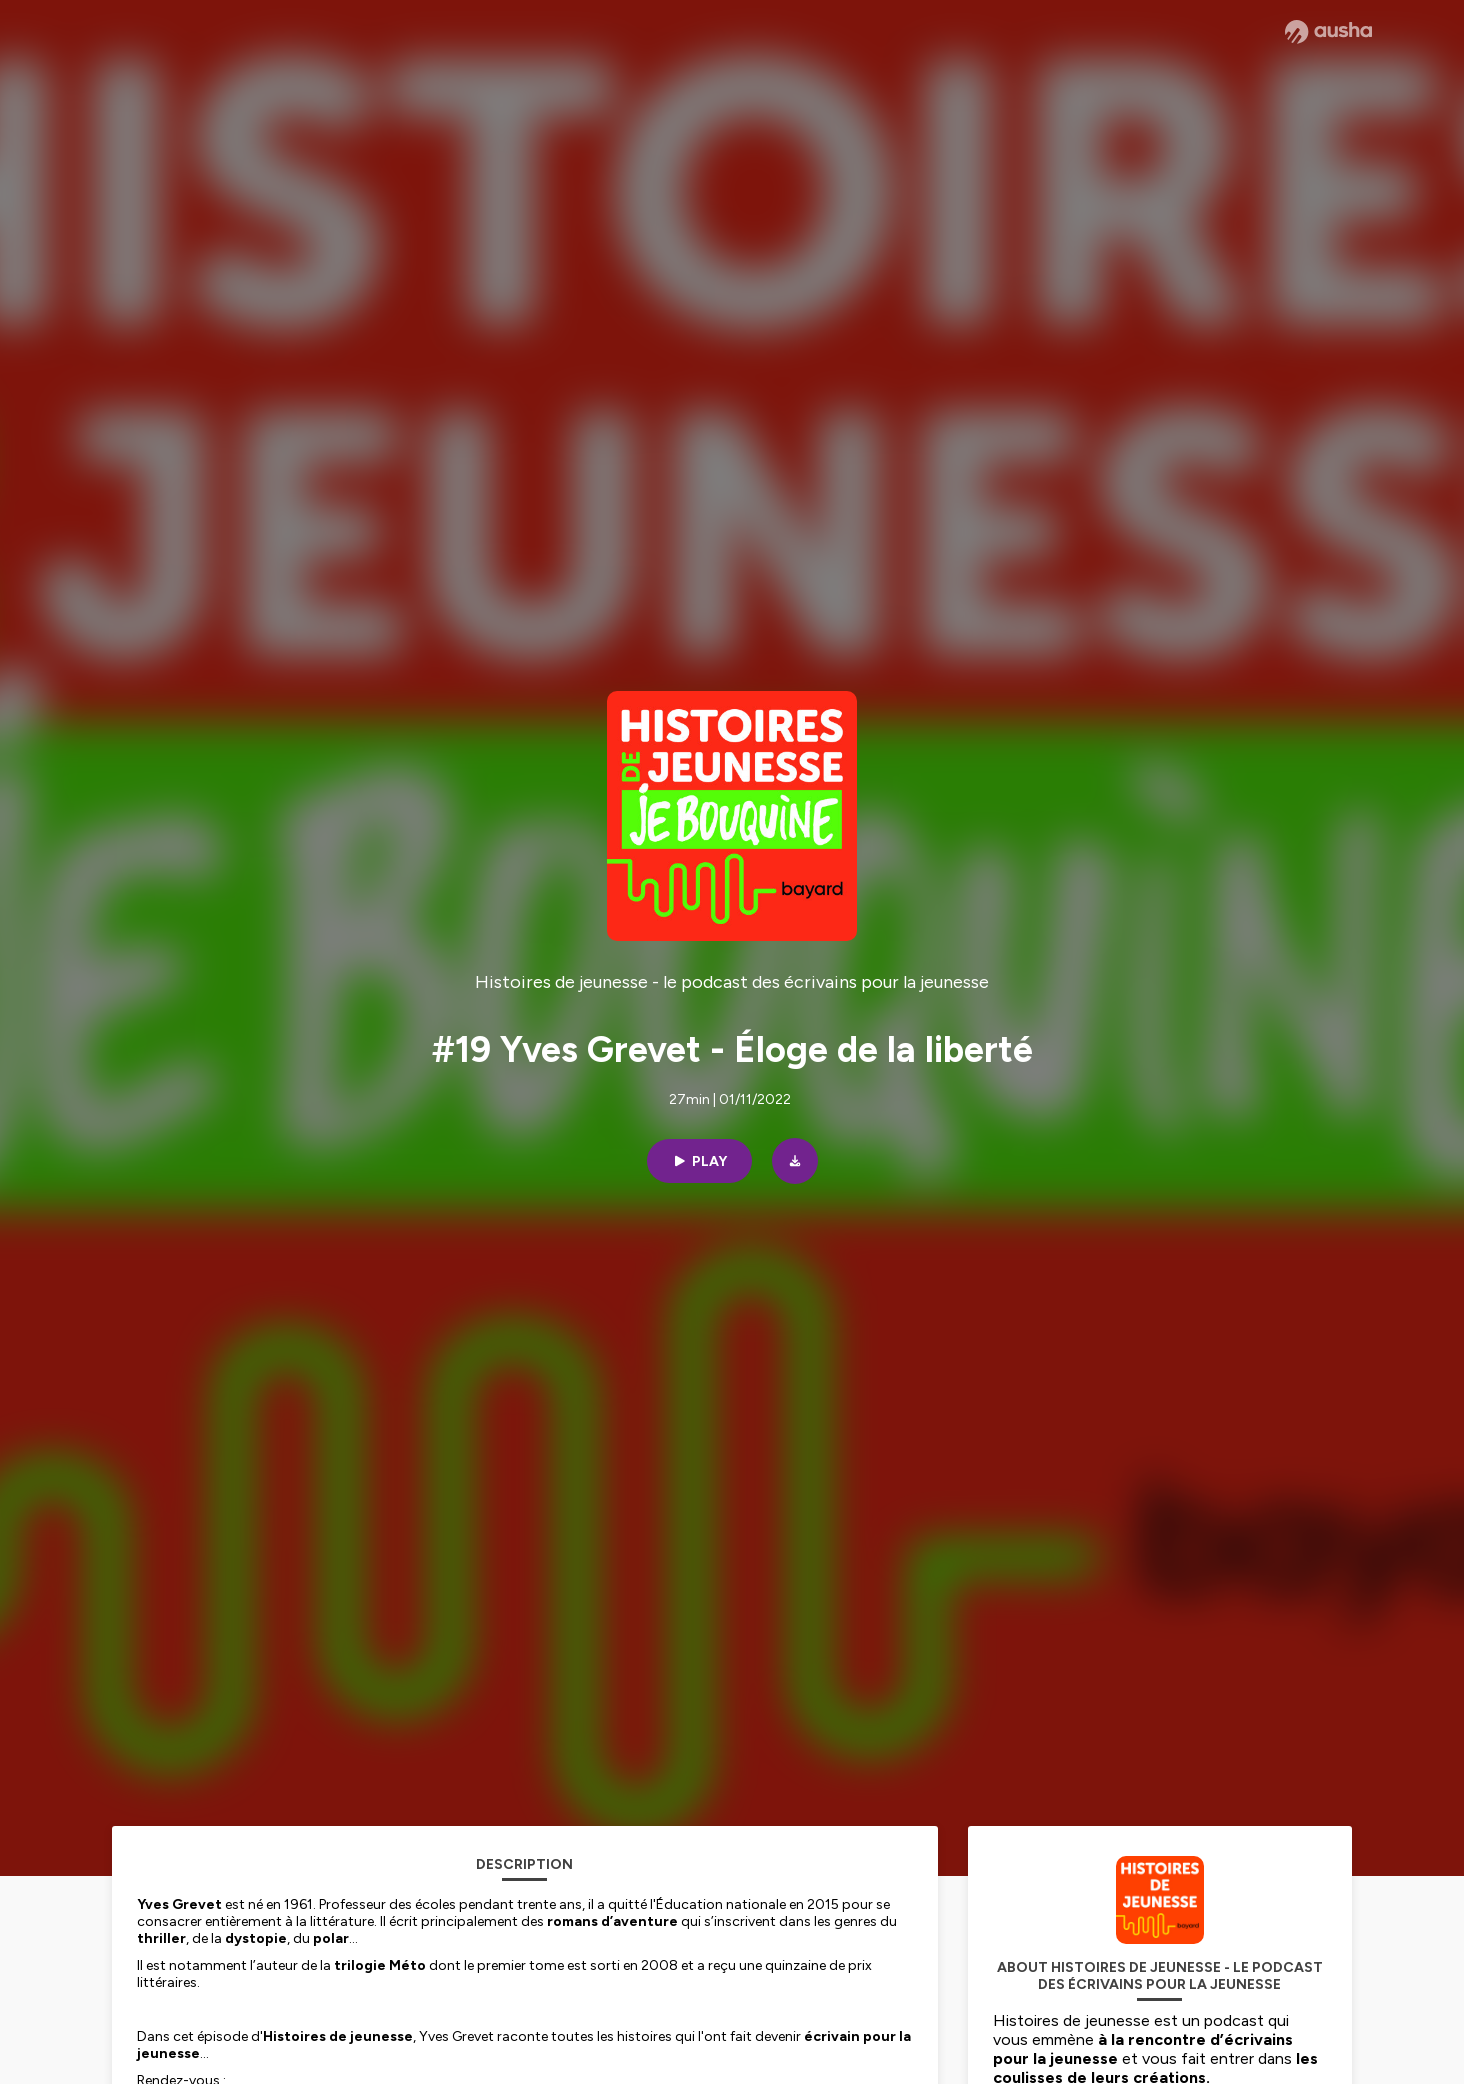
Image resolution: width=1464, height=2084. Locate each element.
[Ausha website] (1328, 32)
